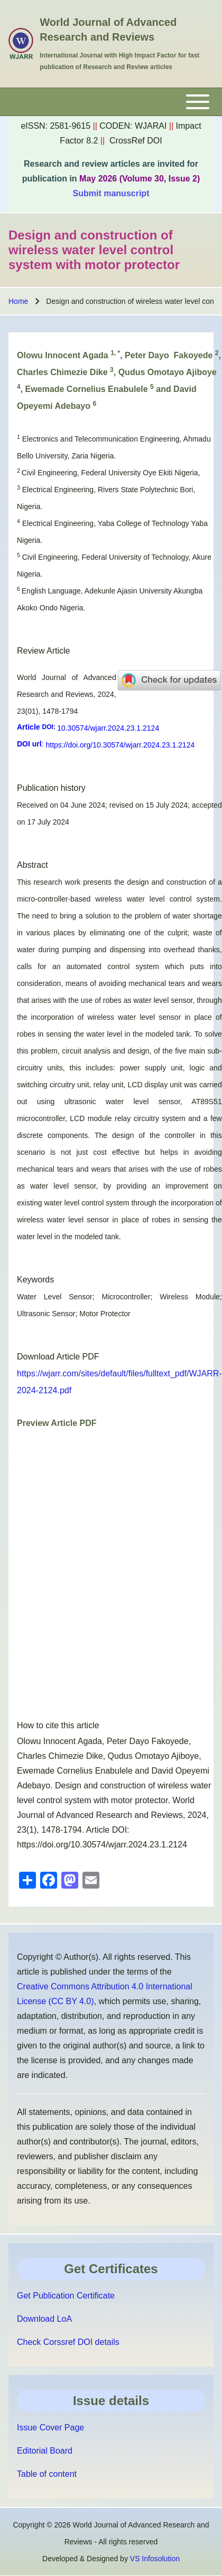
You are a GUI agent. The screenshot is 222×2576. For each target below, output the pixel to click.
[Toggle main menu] (111, 102)
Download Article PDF (58, 1356)
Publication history (51, 787)
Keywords (35, 1279)
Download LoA (44, 2318)
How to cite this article (58, 1725)
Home (18, 301)
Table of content (47, 2473)
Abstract (32, 864)
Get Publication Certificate (66, 2295)
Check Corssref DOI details (68, 2342)
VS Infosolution (155, 2558)
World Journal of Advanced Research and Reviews (108, 29)
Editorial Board (44, 2450)
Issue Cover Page (50, 2427)
